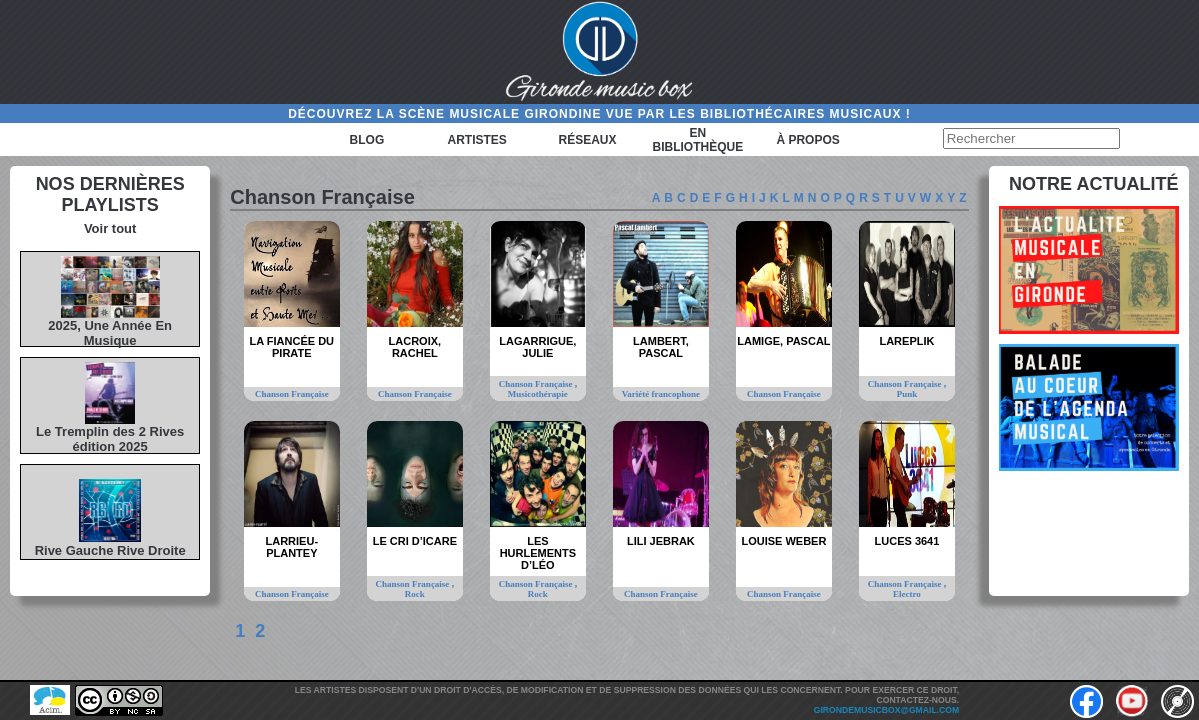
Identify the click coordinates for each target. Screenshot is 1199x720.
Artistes (477, 140)
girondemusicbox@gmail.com (886, 710)
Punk (907, 394)
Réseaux (588, 140)
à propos (807, 140)
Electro (907, 594)
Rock (415, 594)
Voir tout (110, 228)
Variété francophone (661, 394)
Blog (367, 140)
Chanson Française (292, 394)
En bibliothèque (697, 140)
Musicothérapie (538, 394)
